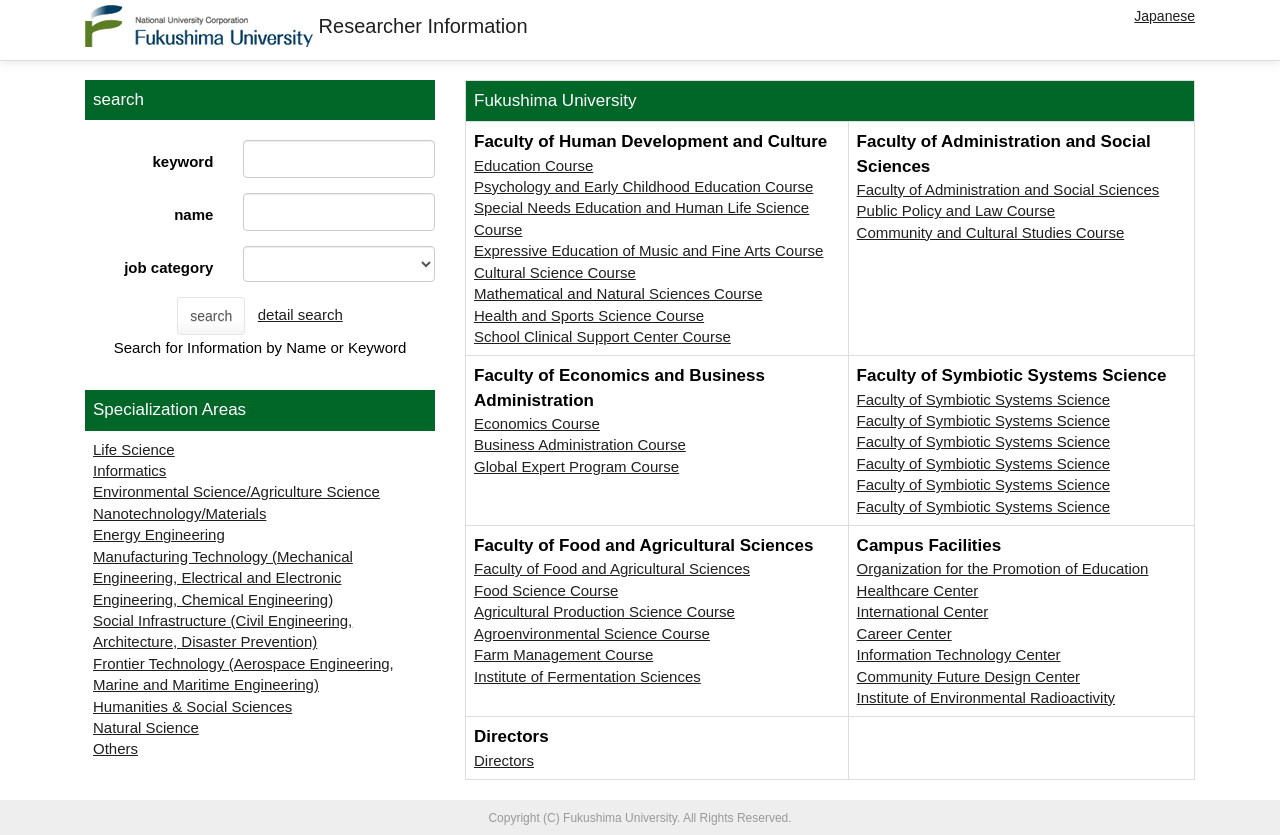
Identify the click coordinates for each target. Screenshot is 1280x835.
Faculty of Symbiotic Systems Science (983, 399)
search (211, 316)
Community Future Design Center (968, 676)
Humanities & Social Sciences (192, 706)
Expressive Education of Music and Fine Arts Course (648, 250)
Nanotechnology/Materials (179, 513)
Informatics (129, 470)
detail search (300, 314)
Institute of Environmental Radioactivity (986, 697)
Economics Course (537, 423)
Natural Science (146, 727)
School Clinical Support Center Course (602, 336)
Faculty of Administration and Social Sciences (1008, 189)
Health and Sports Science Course (589, 315)
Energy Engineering (159, 534)
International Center (923, 611)
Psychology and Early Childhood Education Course (643, 186)
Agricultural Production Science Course (604, 611)
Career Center (904, 633)
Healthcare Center (918, 590)
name (193, 214)
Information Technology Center (959, 654)
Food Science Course (546, 590)
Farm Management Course (563, 654)
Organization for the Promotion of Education (1003, 568)
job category (168, 267)
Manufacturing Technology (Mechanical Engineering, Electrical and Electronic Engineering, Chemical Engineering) (223, 578)
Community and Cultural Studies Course (991, 232)
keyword (182, 161)
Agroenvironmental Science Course (592, 633)
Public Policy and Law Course (956, 210)
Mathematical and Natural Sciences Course (618, 293)
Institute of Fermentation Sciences (587, 676)
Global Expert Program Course (576, 466)
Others (115, 748)
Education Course (533, 165)
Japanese (1164, 16)
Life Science (134, 449)
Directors (504, 760)
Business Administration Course (580, 444)
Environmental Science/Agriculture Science (236, 491)
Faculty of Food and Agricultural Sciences (612, 568)
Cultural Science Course (555, 272)
